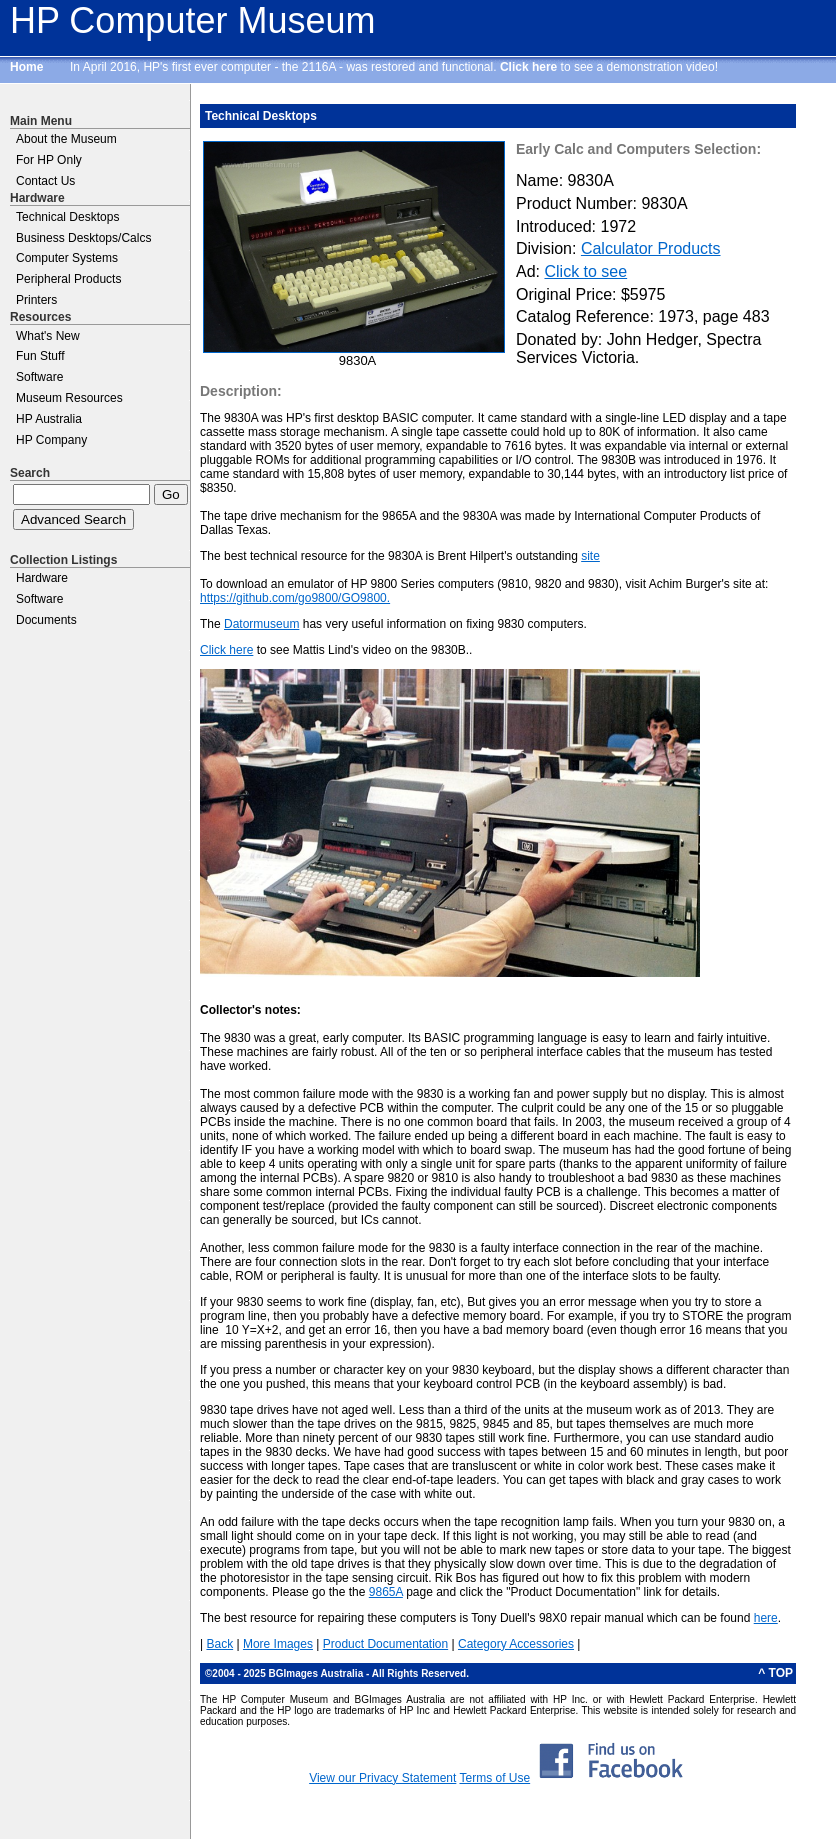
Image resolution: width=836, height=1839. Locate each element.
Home (26, 67)
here (766, 1618)
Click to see (585, 271)
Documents (46, 620)
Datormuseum (261, 624)
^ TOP (775, 1673)
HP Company (51, 440)
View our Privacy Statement (382, 1778)
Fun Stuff (40, 356)
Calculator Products (651, 248)
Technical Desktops (67, 217)
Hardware (42, 578)
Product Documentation (385, 1644)
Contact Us (45, 181)
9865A (386, 1592)
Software (39, 377)
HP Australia (49, 419)
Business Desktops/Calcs (83, 238)
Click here (528, 67)
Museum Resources (69, 398)
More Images (278, 1644)
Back (219, 1644)
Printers (36, 300)
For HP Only (49, 160)
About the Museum (66, 139)
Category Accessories (516, 1644)
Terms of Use (494, 1778)
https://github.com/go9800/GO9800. (295, 598)
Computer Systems (67, 258)
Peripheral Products (68, 279)
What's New (48, 336)
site (590, 556)
